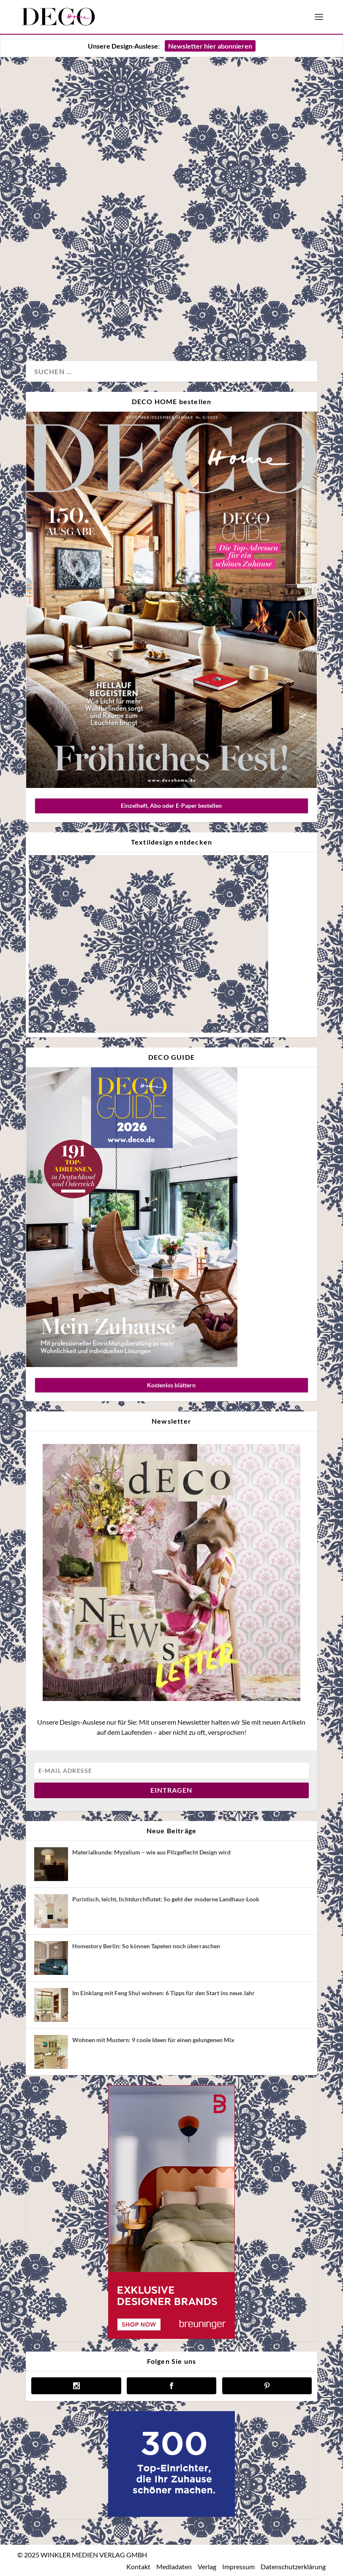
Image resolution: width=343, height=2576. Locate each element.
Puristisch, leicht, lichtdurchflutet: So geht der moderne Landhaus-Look (165, 1899)
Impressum (238, 2566)
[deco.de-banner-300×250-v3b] (171, 2514)
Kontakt (138, 2566)
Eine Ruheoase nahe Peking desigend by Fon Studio (93, 195)
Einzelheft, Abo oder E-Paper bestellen (171, 805)
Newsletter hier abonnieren (210, 46)
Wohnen (71, 326)
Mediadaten (174, 2566)
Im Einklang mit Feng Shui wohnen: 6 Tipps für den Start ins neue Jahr (163, 1992)
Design (44, 326)
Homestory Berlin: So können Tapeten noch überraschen (146, 1946)
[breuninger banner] (171, 2336)
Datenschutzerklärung (293, 2566)
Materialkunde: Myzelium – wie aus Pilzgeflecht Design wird (151, 1852)
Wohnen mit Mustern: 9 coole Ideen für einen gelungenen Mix (153, 2039)
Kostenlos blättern (171, 1385)
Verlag (207, 2566)
